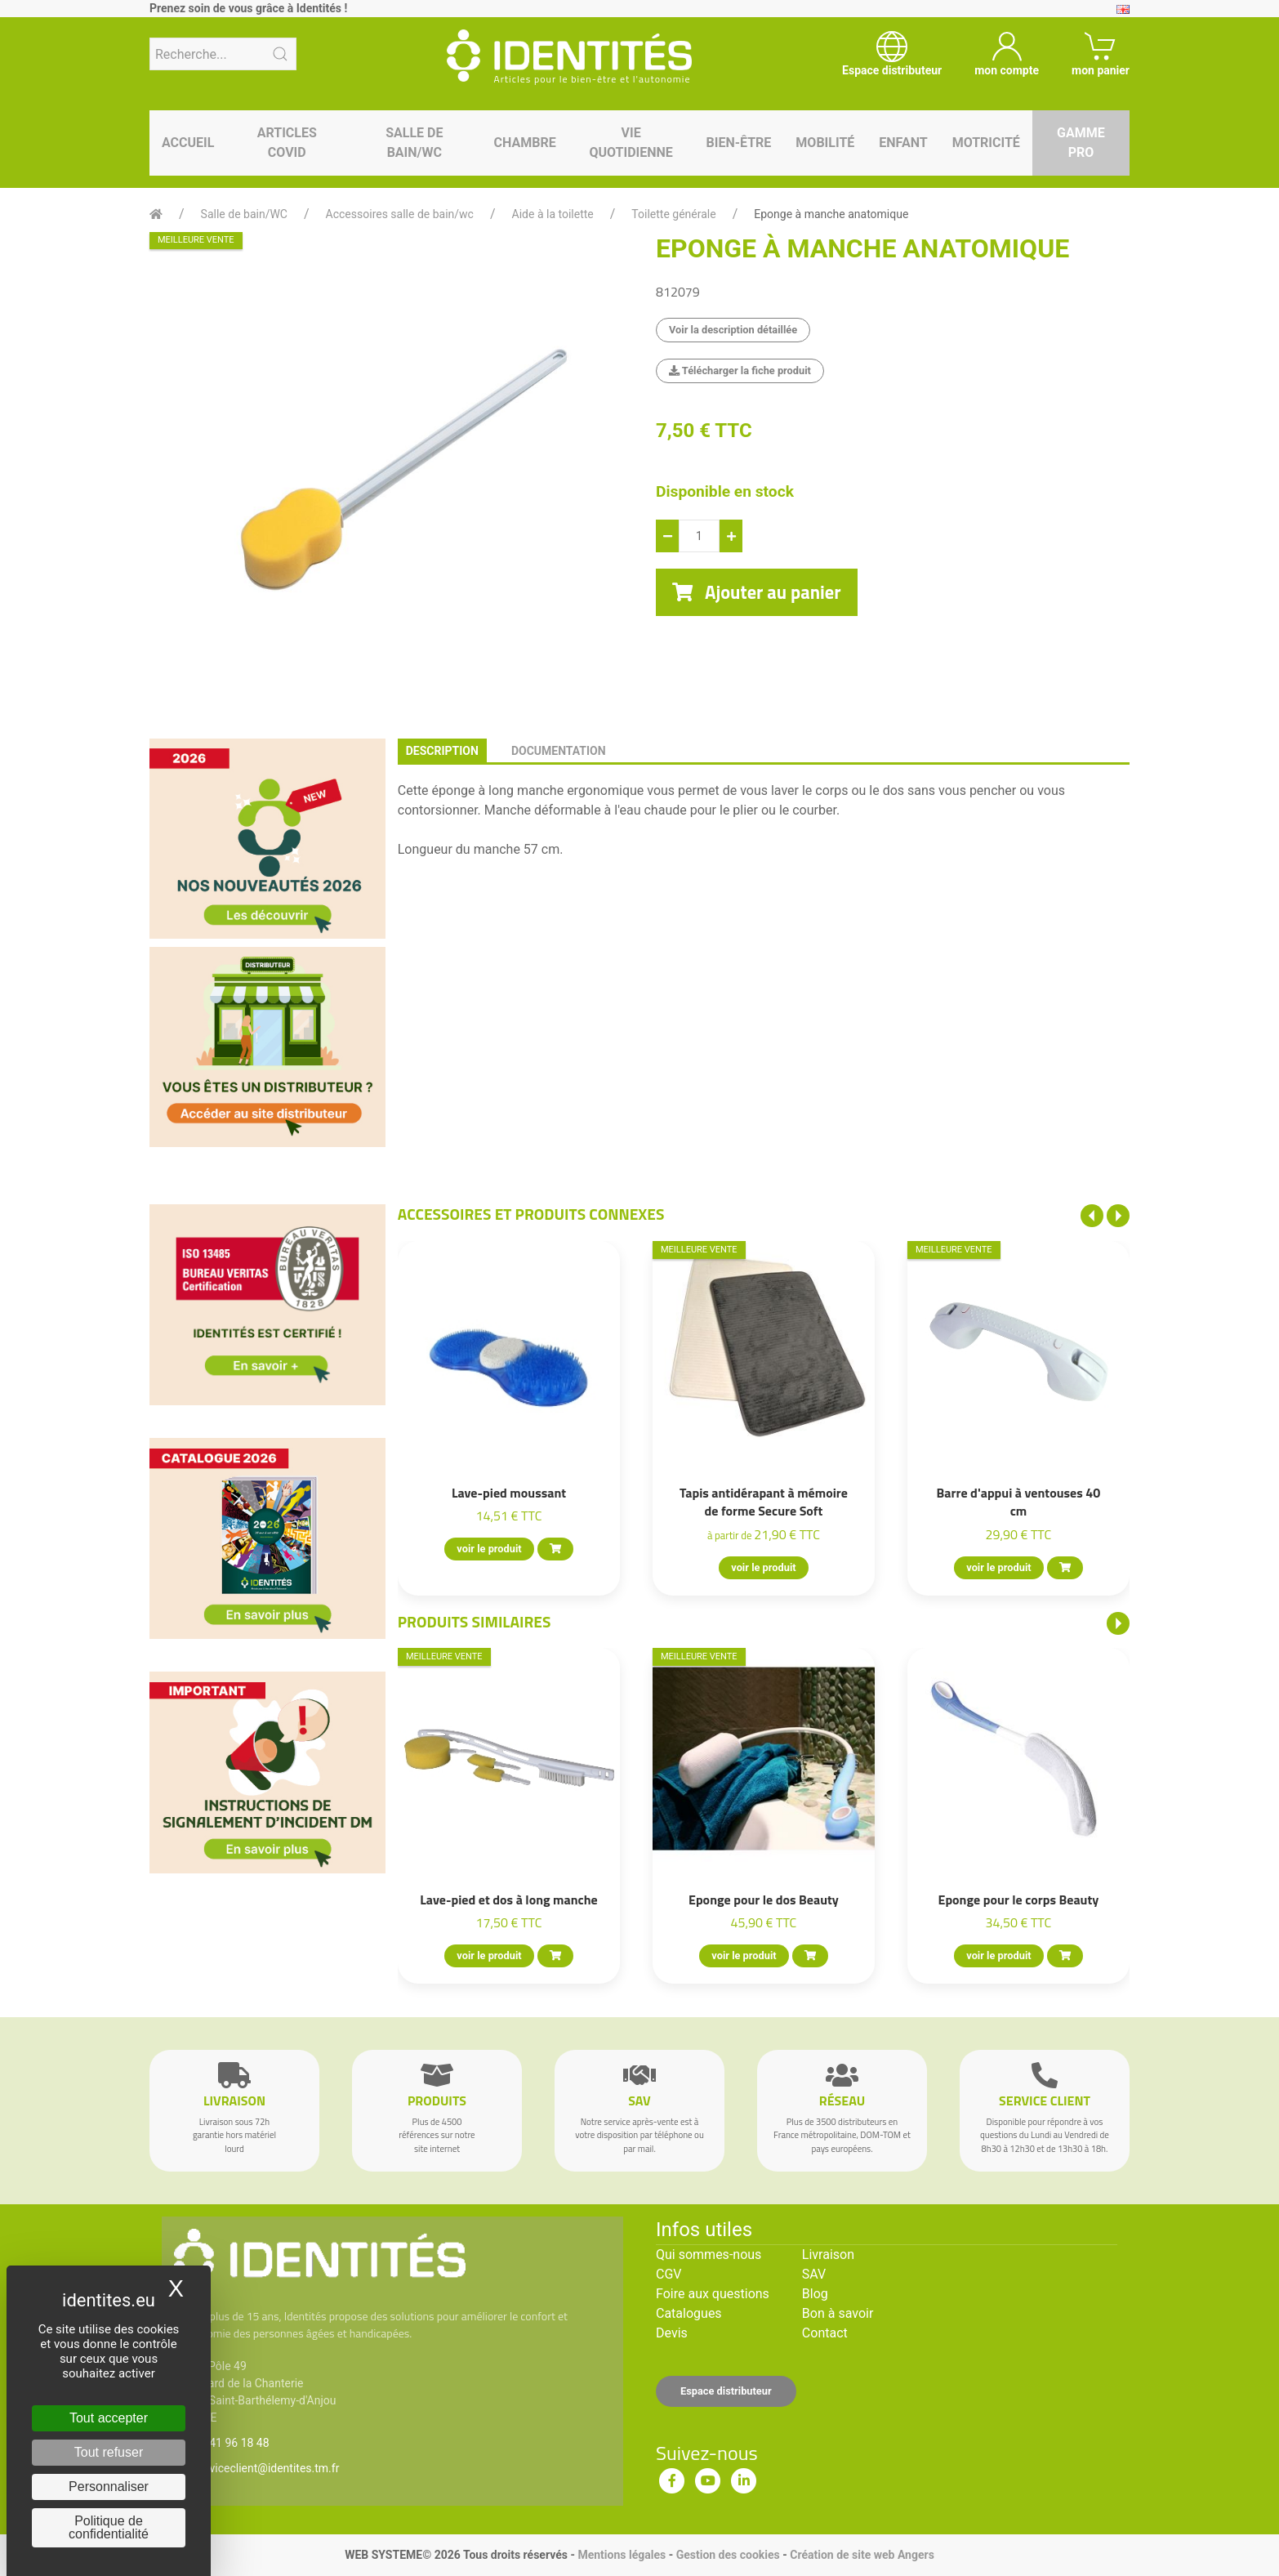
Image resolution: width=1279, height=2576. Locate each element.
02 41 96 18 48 (232, 2442)
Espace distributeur (726, 2391)
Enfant (903, 142)
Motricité (986, 142)
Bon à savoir (837, 2313)
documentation (558, 750)
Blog (815, 2293)
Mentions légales (621, 2554)
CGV (669, 2274)
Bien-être (739, 142)
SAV (814, 2274)
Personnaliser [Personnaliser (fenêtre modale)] (109, 2486)
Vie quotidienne (630, 142)
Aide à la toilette (553, 214)
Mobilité (824, 142)
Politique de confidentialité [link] (109, 2527)
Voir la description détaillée (733, 330)
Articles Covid (287, 142)
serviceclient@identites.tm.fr (266, 2468)
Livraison (828, 2254)
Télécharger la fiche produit (740, 370)
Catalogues (689, 2313)
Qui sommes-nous (708, 2254)
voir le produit (489, 1548)
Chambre (525, 142)
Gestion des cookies (728, 2554)
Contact (825, 2333)
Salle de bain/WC (414, 142)
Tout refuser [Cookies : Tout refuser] (108, 2452)
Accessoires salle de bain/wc (400, 214)
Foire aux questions (712, 2293)
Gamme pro (1081, 142)
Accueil (188, 142)
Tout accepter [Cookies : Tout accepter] (108, 2418)
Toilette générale (673, 214)
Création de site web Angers (862, 2554)
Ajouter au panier (756, 592)
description (442, 750)
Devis (672, 2333)
